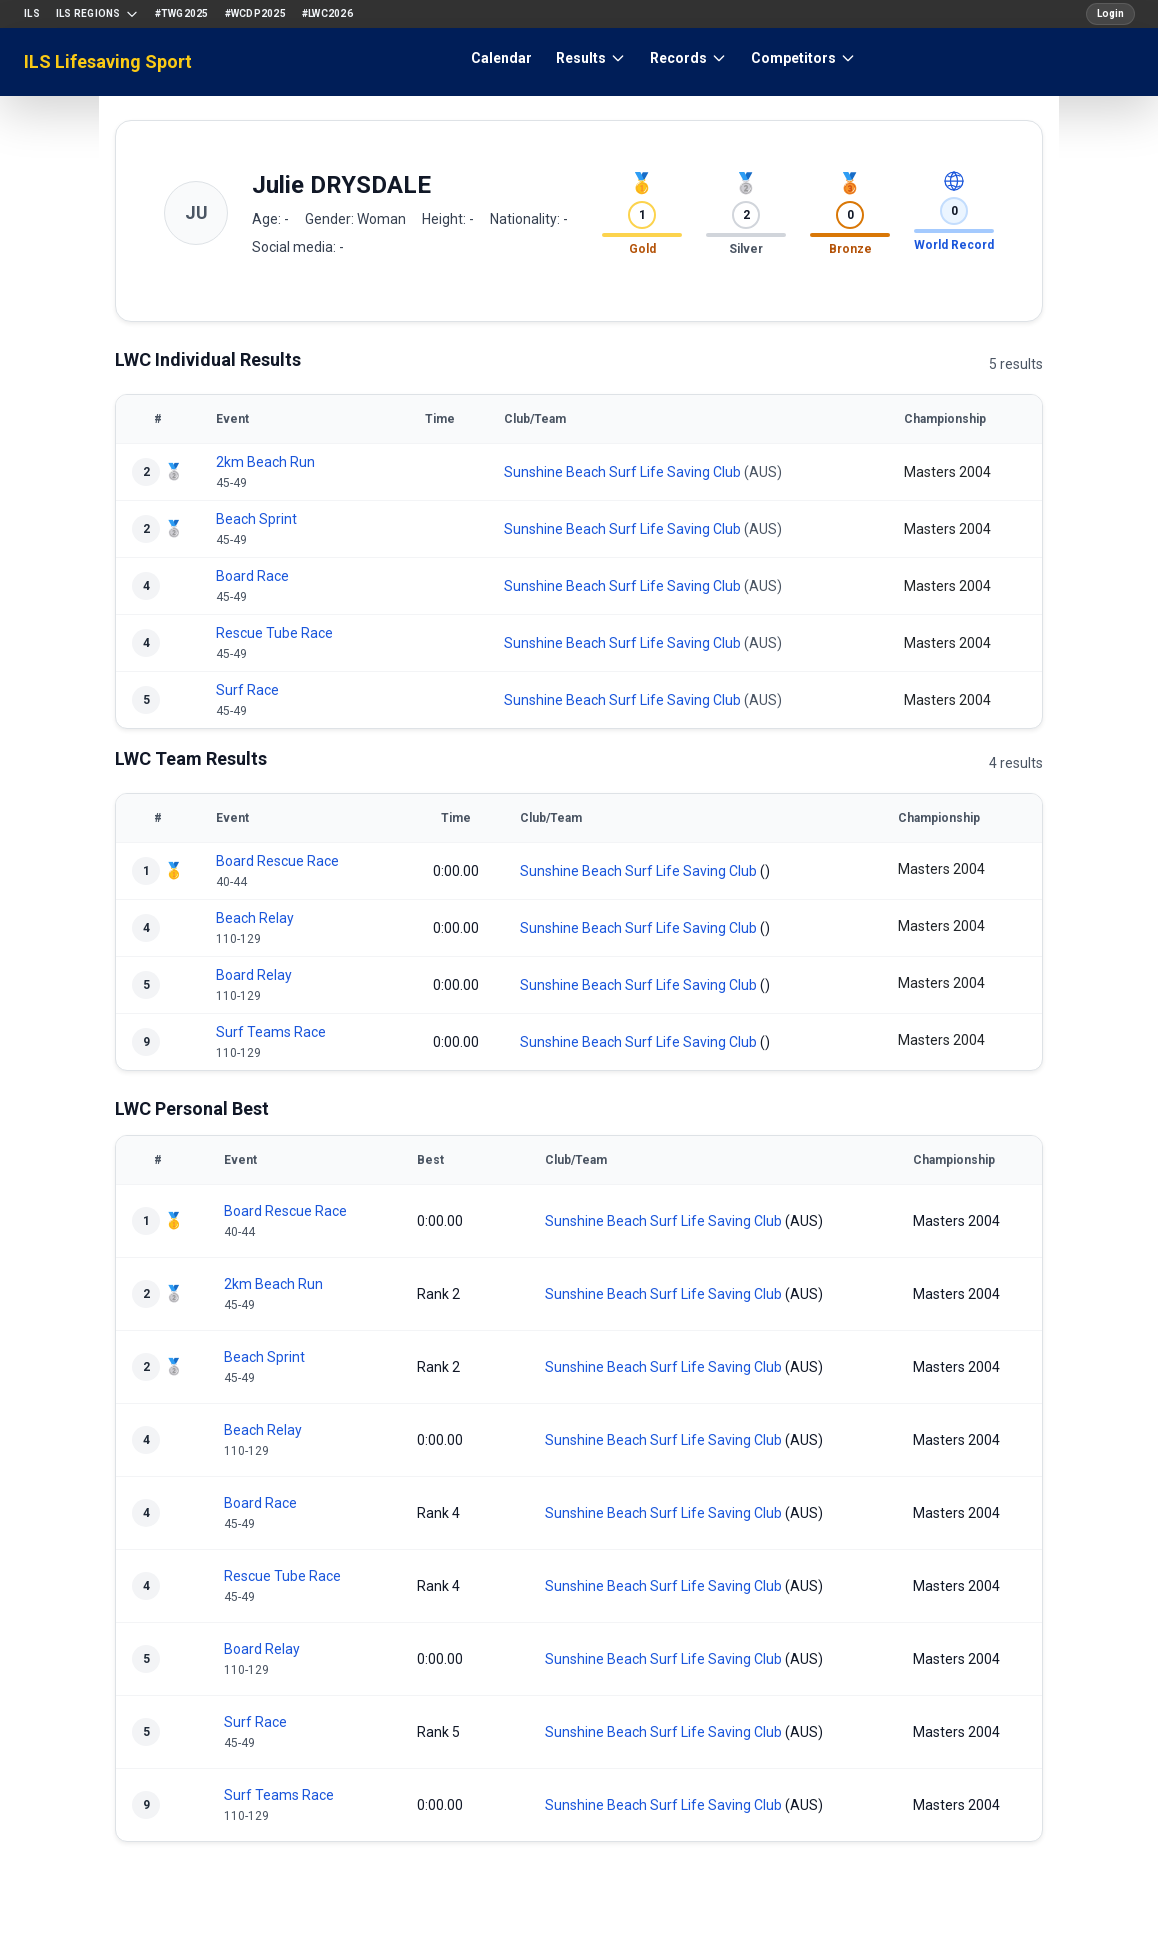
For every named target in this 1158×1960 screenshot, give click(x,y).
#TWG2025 (182, 13)
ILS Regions (97, 14)
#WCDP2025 (255, 13)
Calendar (501, 58)
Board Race (252, 576)
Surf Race (247, 690)
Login (1110, 13)
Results (591, 58)
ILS (32, 13)
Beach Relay (255, 918)
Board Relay (254, 975)
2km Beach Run (265, 462)
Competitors (803, 58)
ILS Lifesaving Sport (108, 61)
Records (688, 58)
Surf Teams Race (271, 1032)
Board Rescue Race (277, 861)
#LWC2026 (327, 13)
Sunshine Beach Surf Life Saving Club (622, 472)
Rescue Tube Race (274, 633)
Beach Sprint (256, 519)
